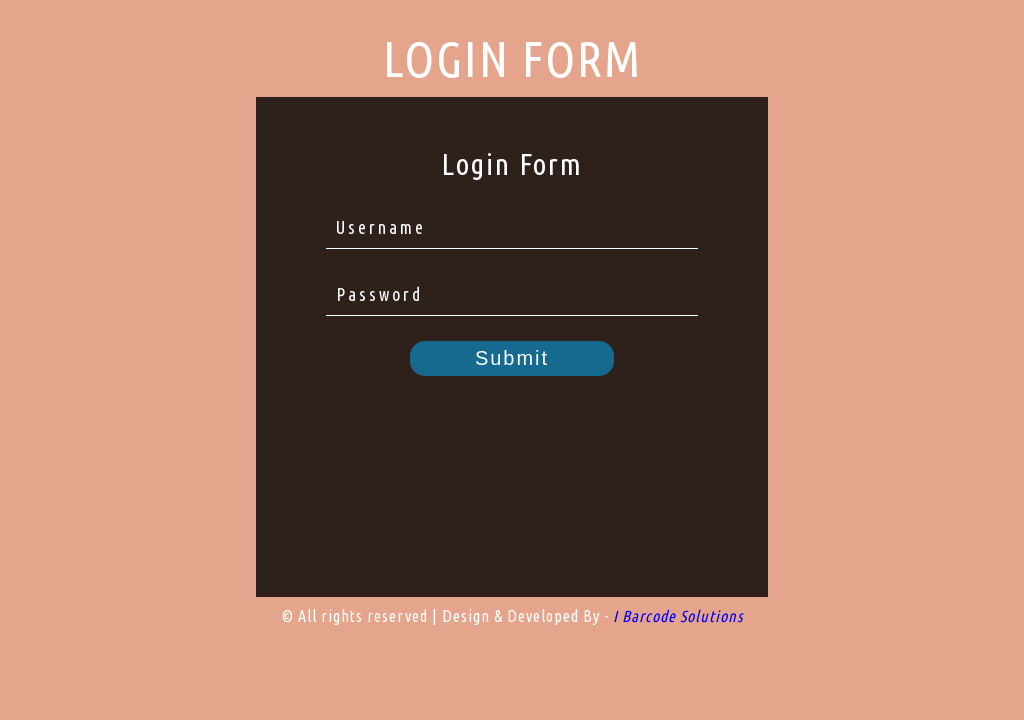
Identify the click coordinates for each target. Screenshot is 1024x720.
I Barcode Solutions (678, 616)
